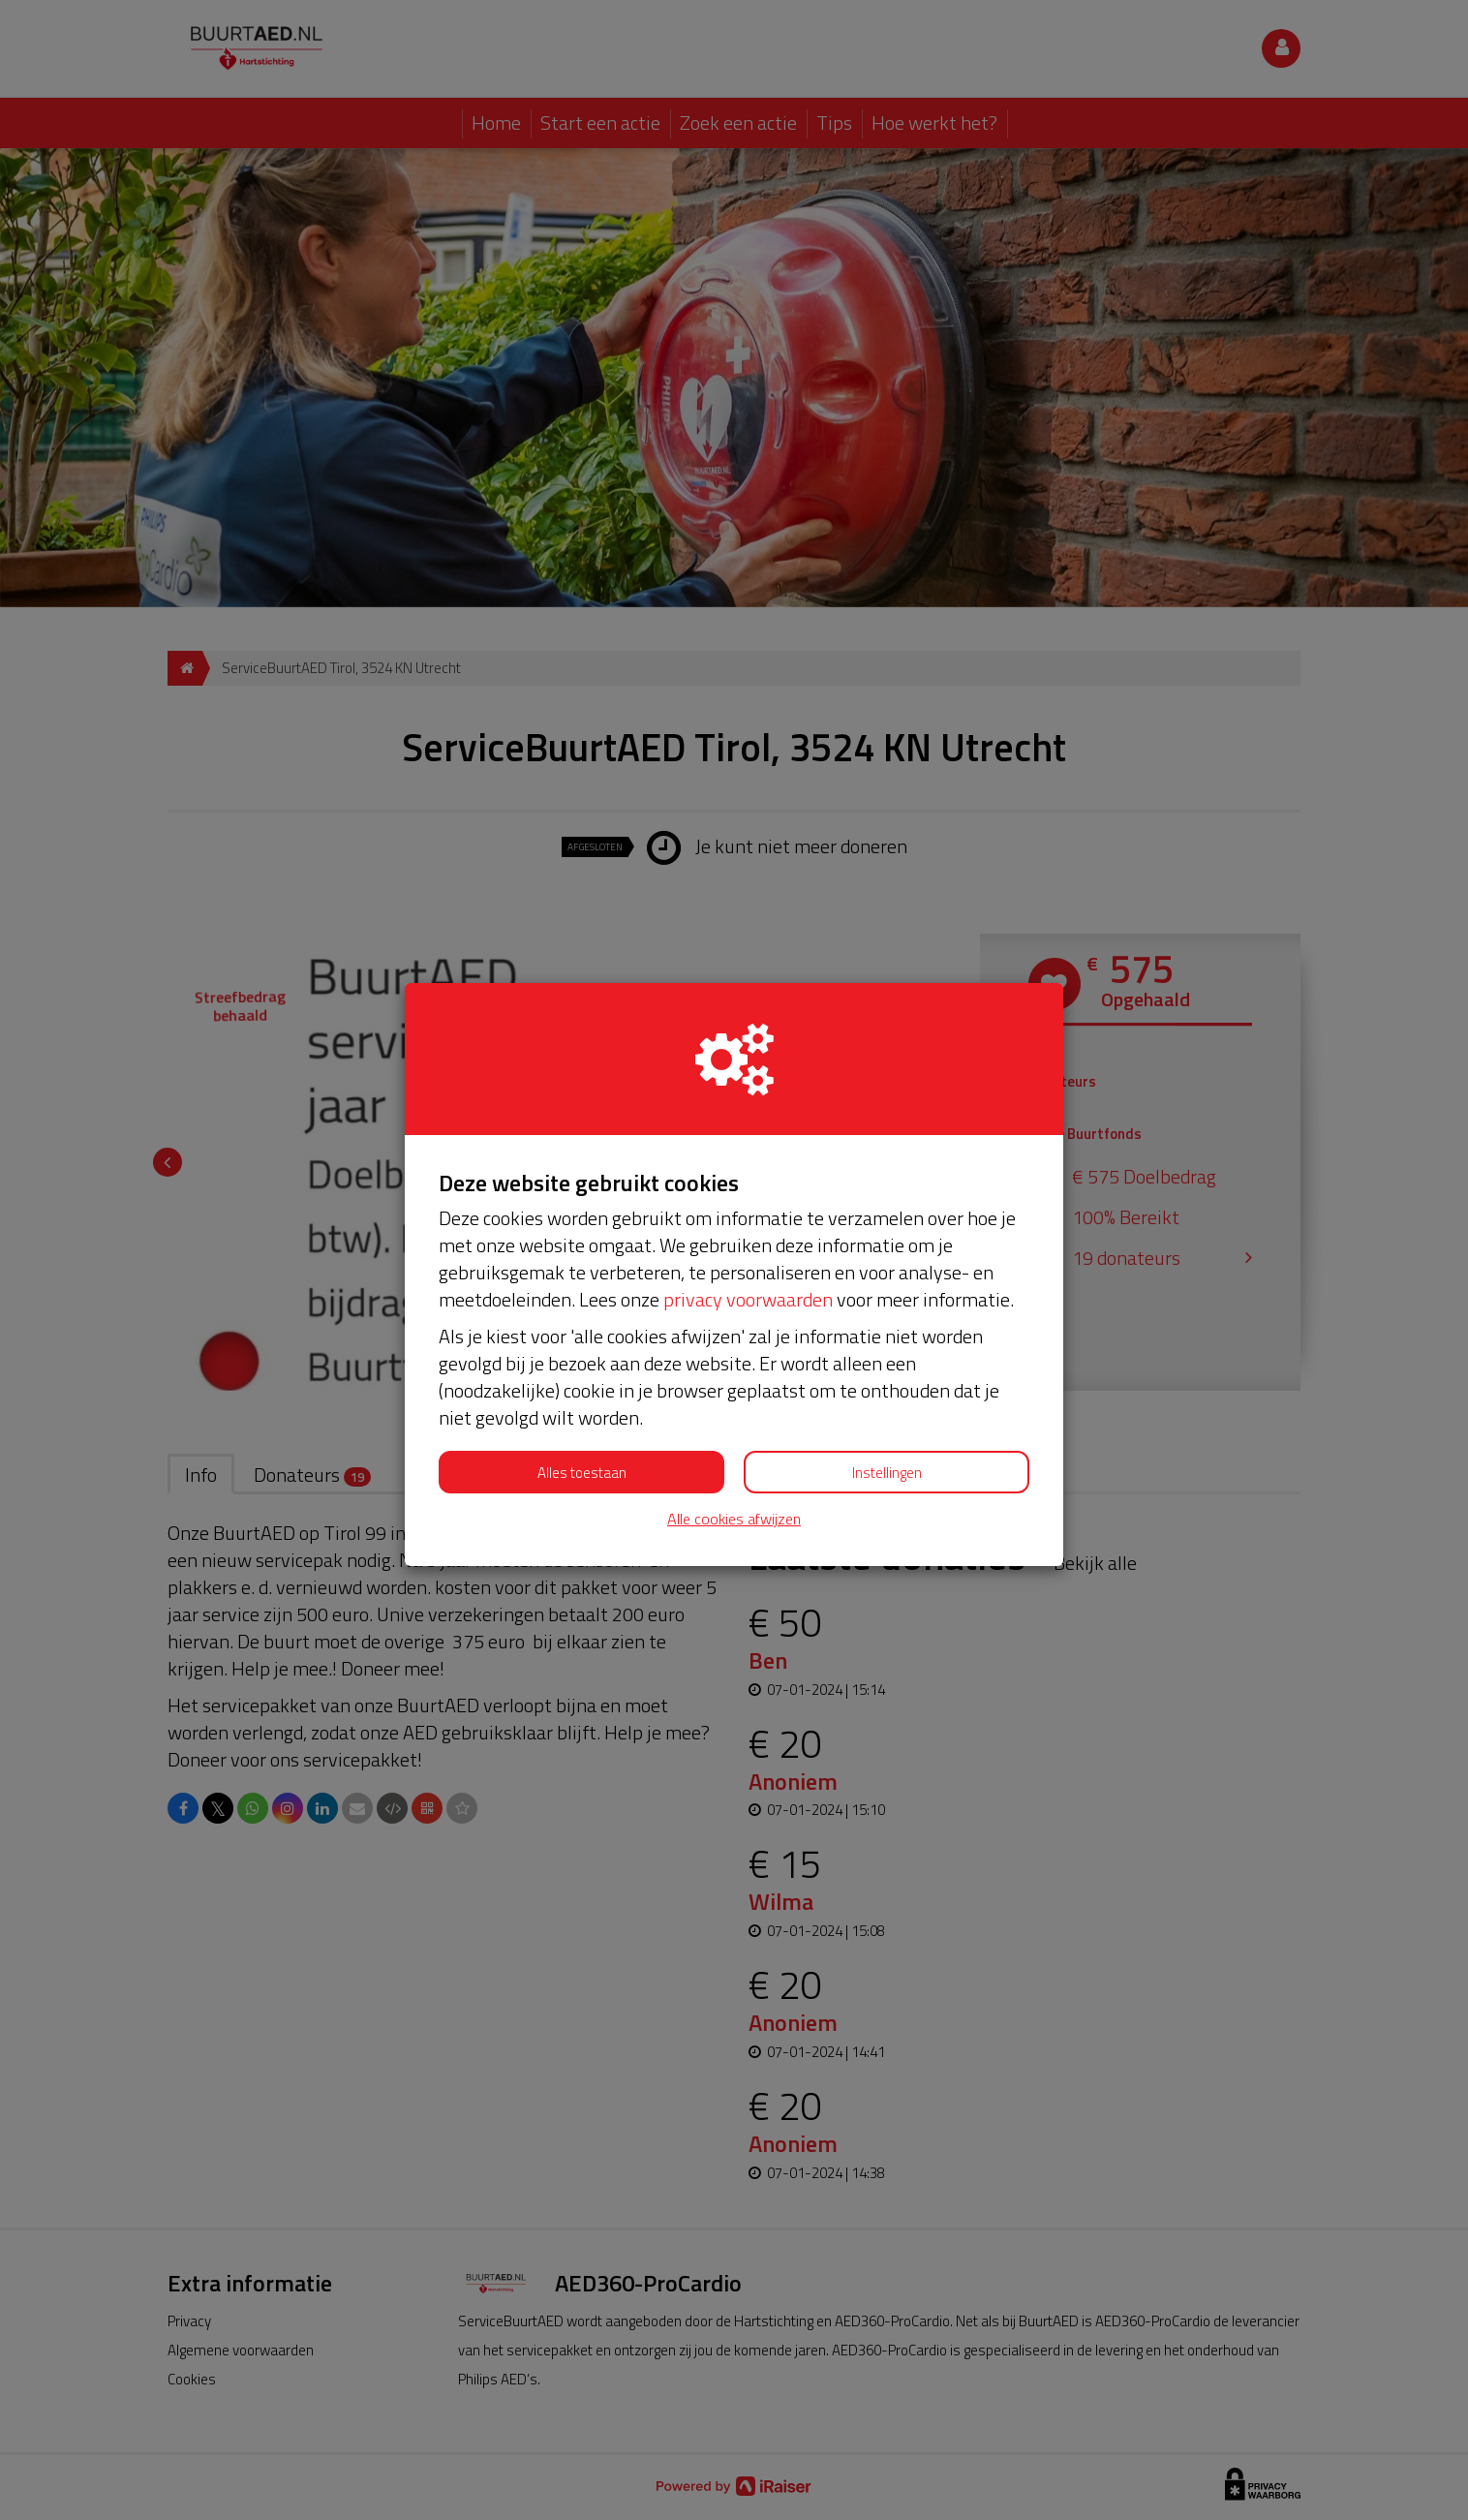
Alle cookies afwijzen (734, 1519)
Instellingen (887, 1472)
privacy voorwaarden (748, 1299)
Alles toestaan (582, 1472)
